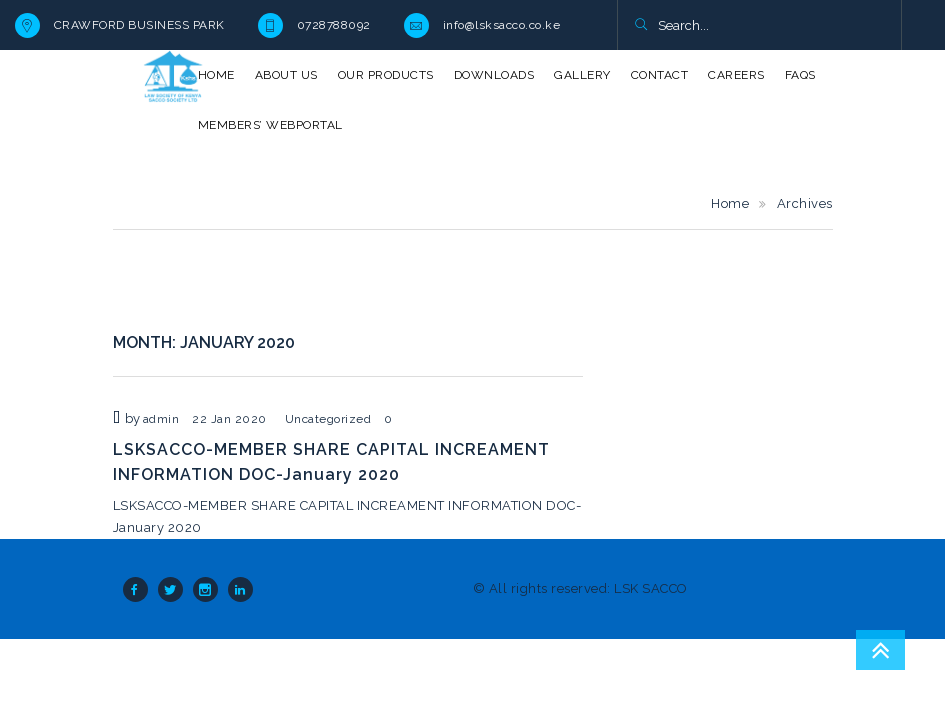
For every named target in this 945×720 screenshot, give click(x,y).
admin (161, 419)
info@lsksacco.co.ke (502, 25)
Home (730, 203)
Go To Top (880, 650)
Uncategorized (328, 419)
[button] (640, 26)
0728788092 (334, 25)
